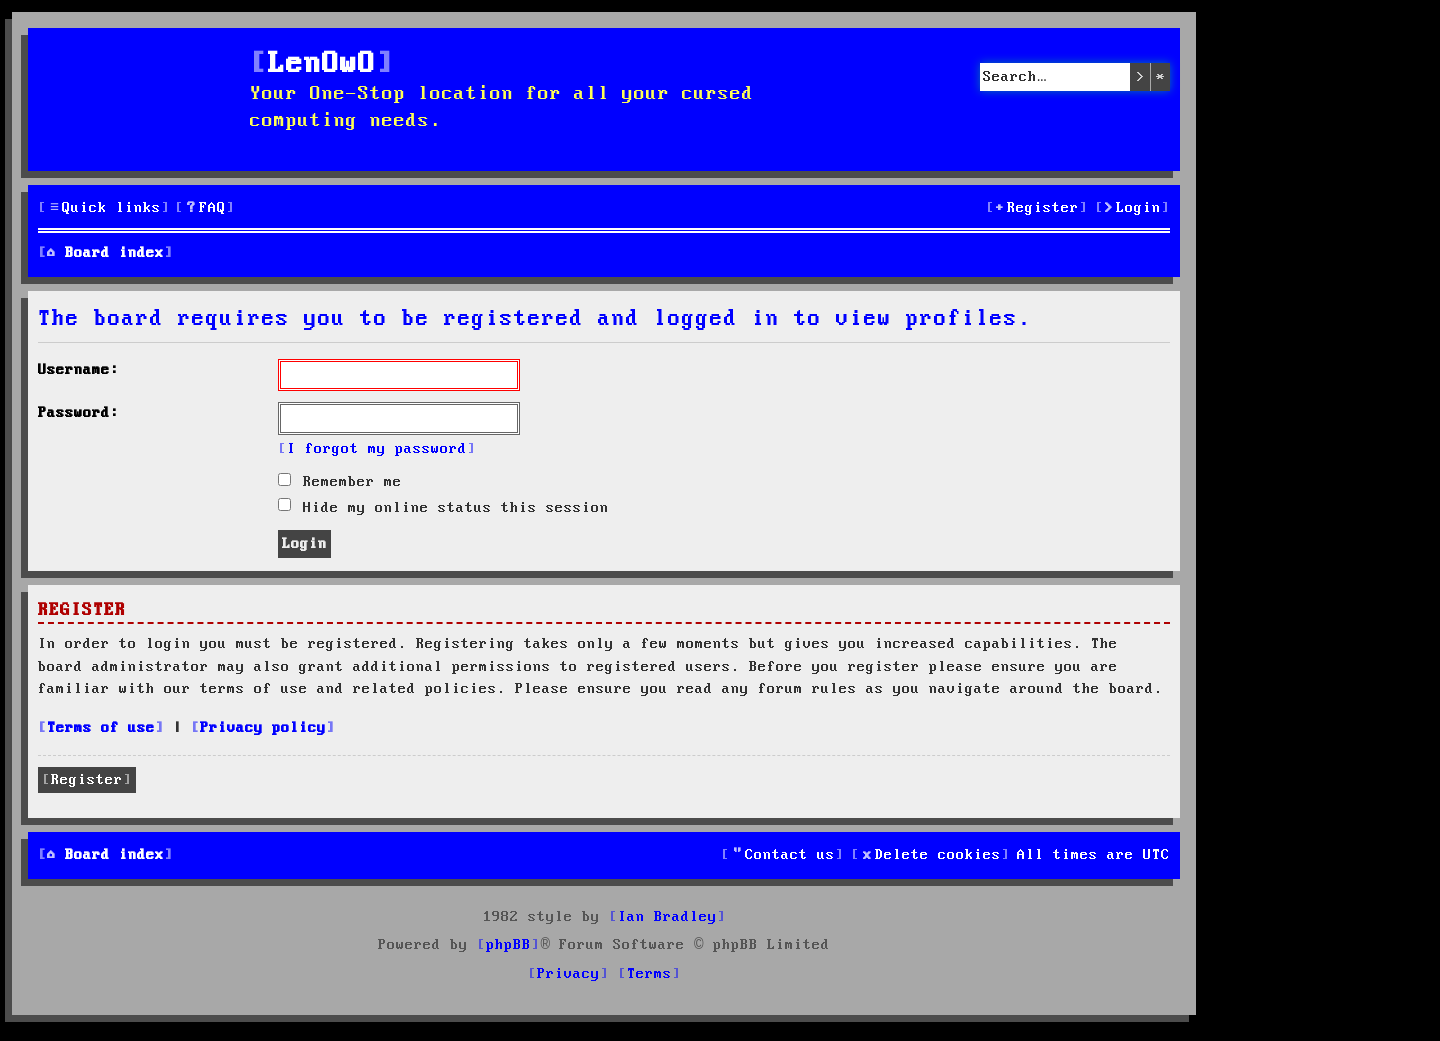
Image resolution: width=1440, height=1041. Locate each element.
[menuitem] (205, 208)
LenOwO (322, 64)
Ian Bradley (667, 917)
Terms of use (101, 728)
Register (87, 780)
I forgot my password (377, 449)
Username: (78, 370)
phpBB (508, 945)
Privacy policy (263, 728)
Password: (78, 413)
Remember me (340, 482)
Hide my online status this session (443, 508)
